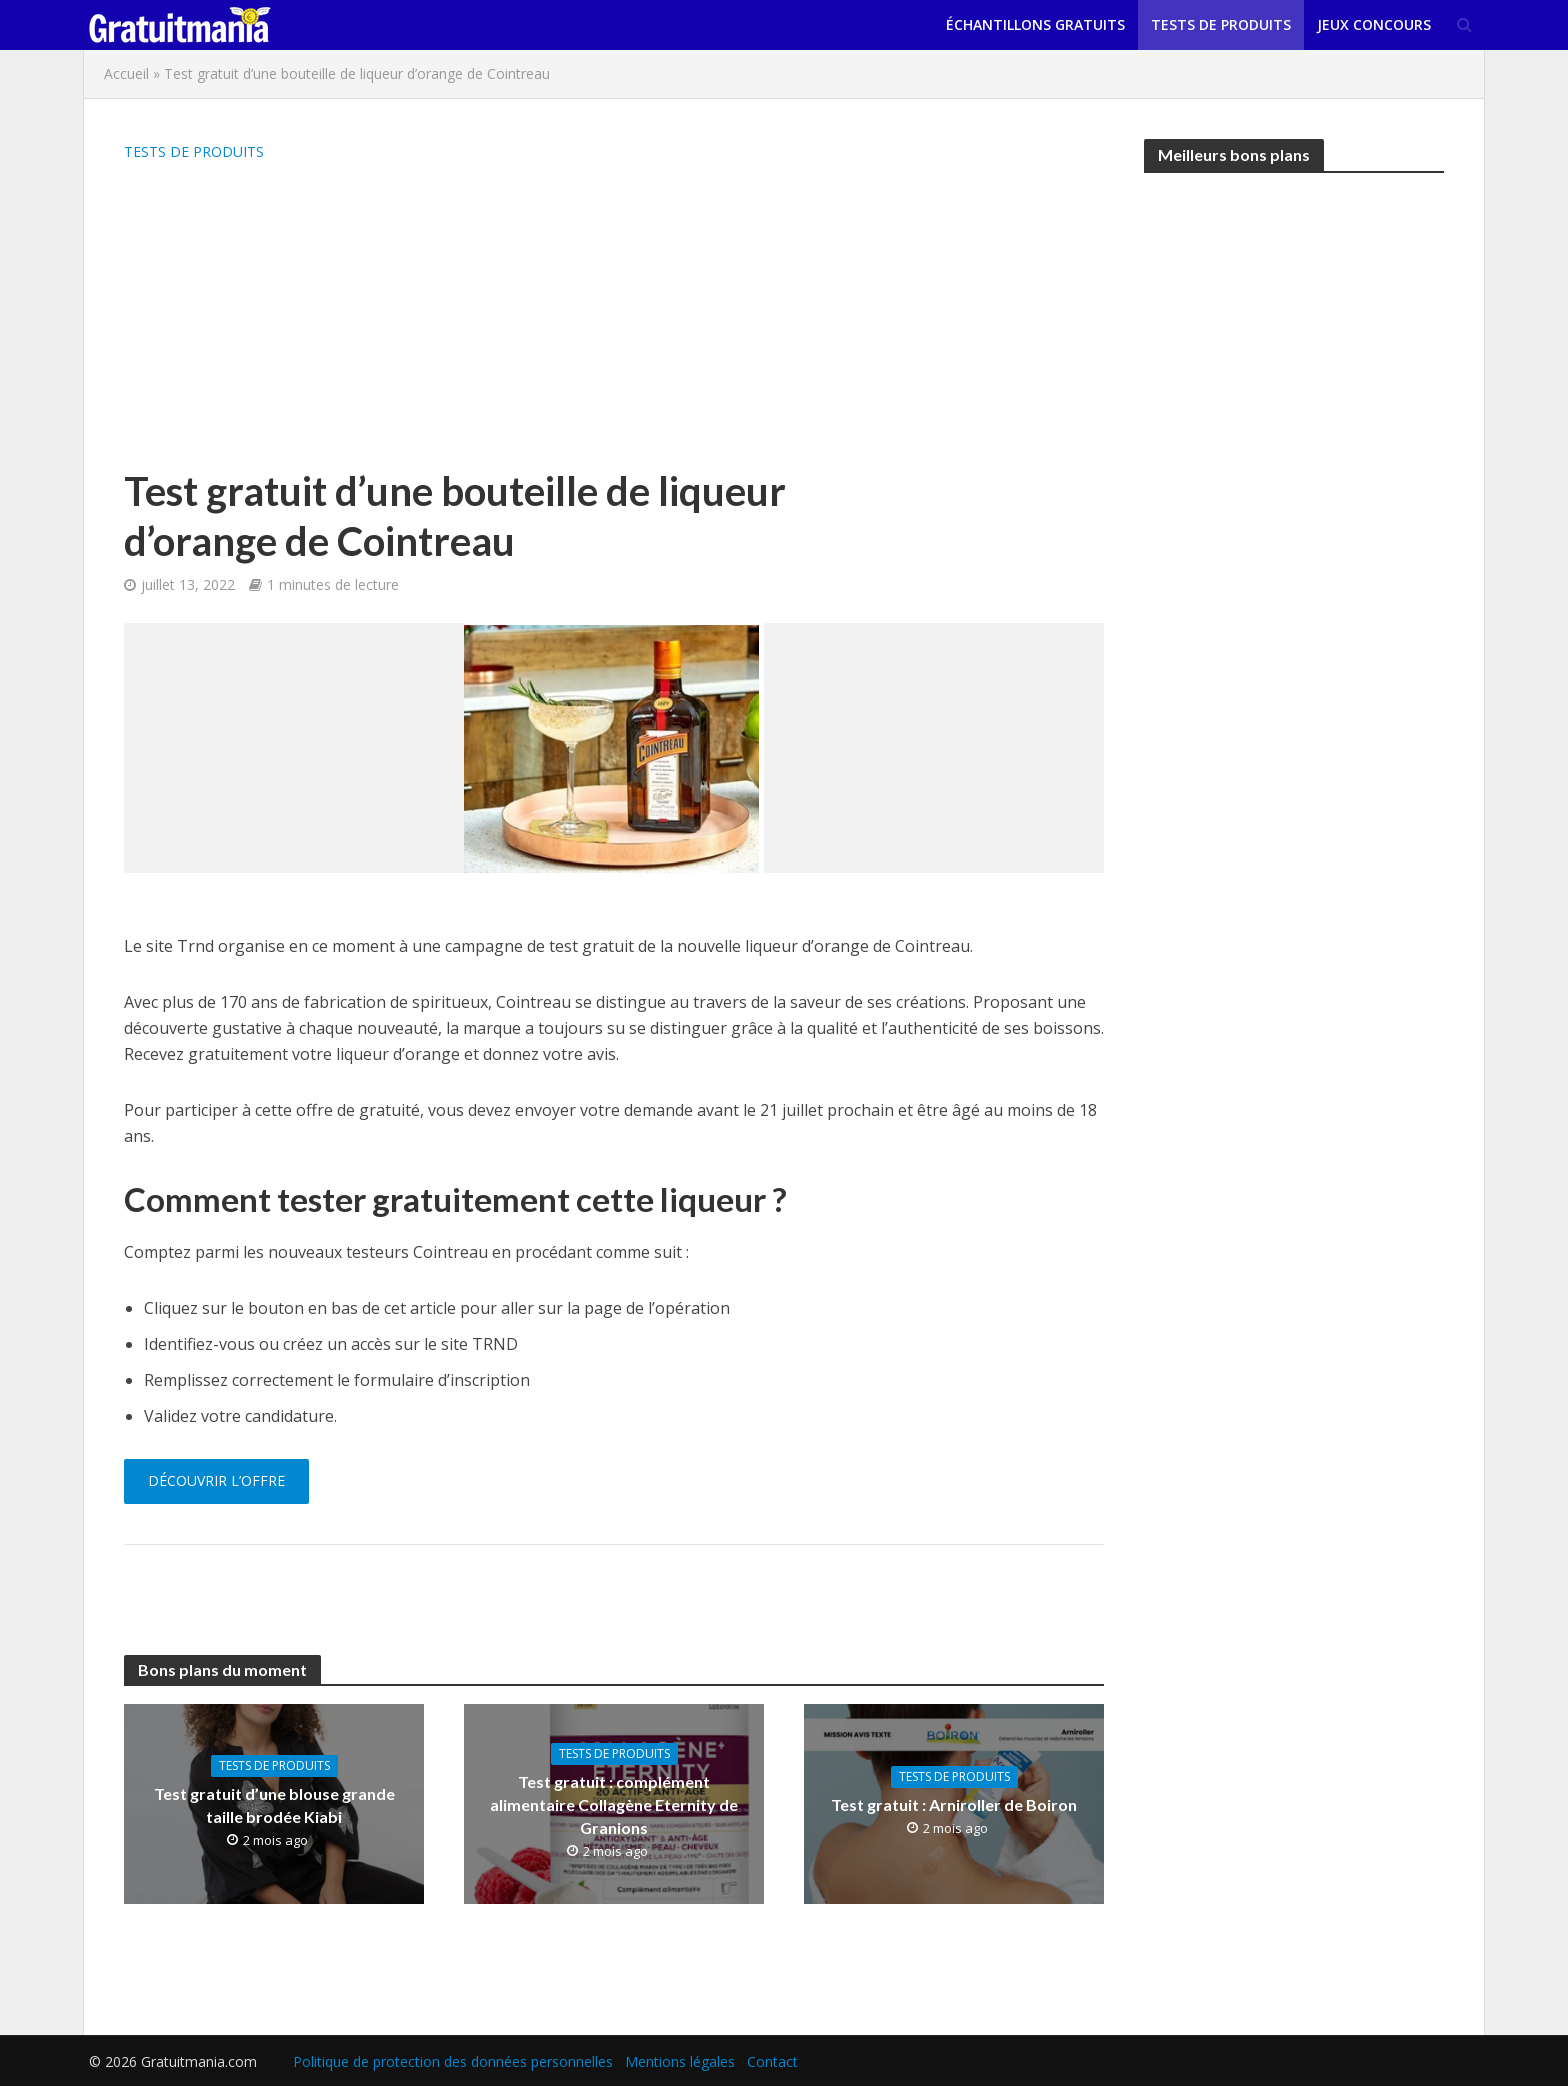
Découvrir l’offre (216, 1480)
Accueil (126, 73)
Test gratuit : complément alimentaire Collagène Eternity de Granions (614, 1804)
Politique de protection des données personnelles (453, 2061)
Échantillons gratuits (1035, 24)
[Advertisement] (529, 316)
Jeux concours (1374, 24)
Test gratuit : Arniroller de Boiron (954, 1804)
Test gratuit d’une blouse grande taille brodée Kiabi (274, 1805)
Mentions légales (680, 2061)
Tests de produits (1221, 24)
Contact (772, 2061)
